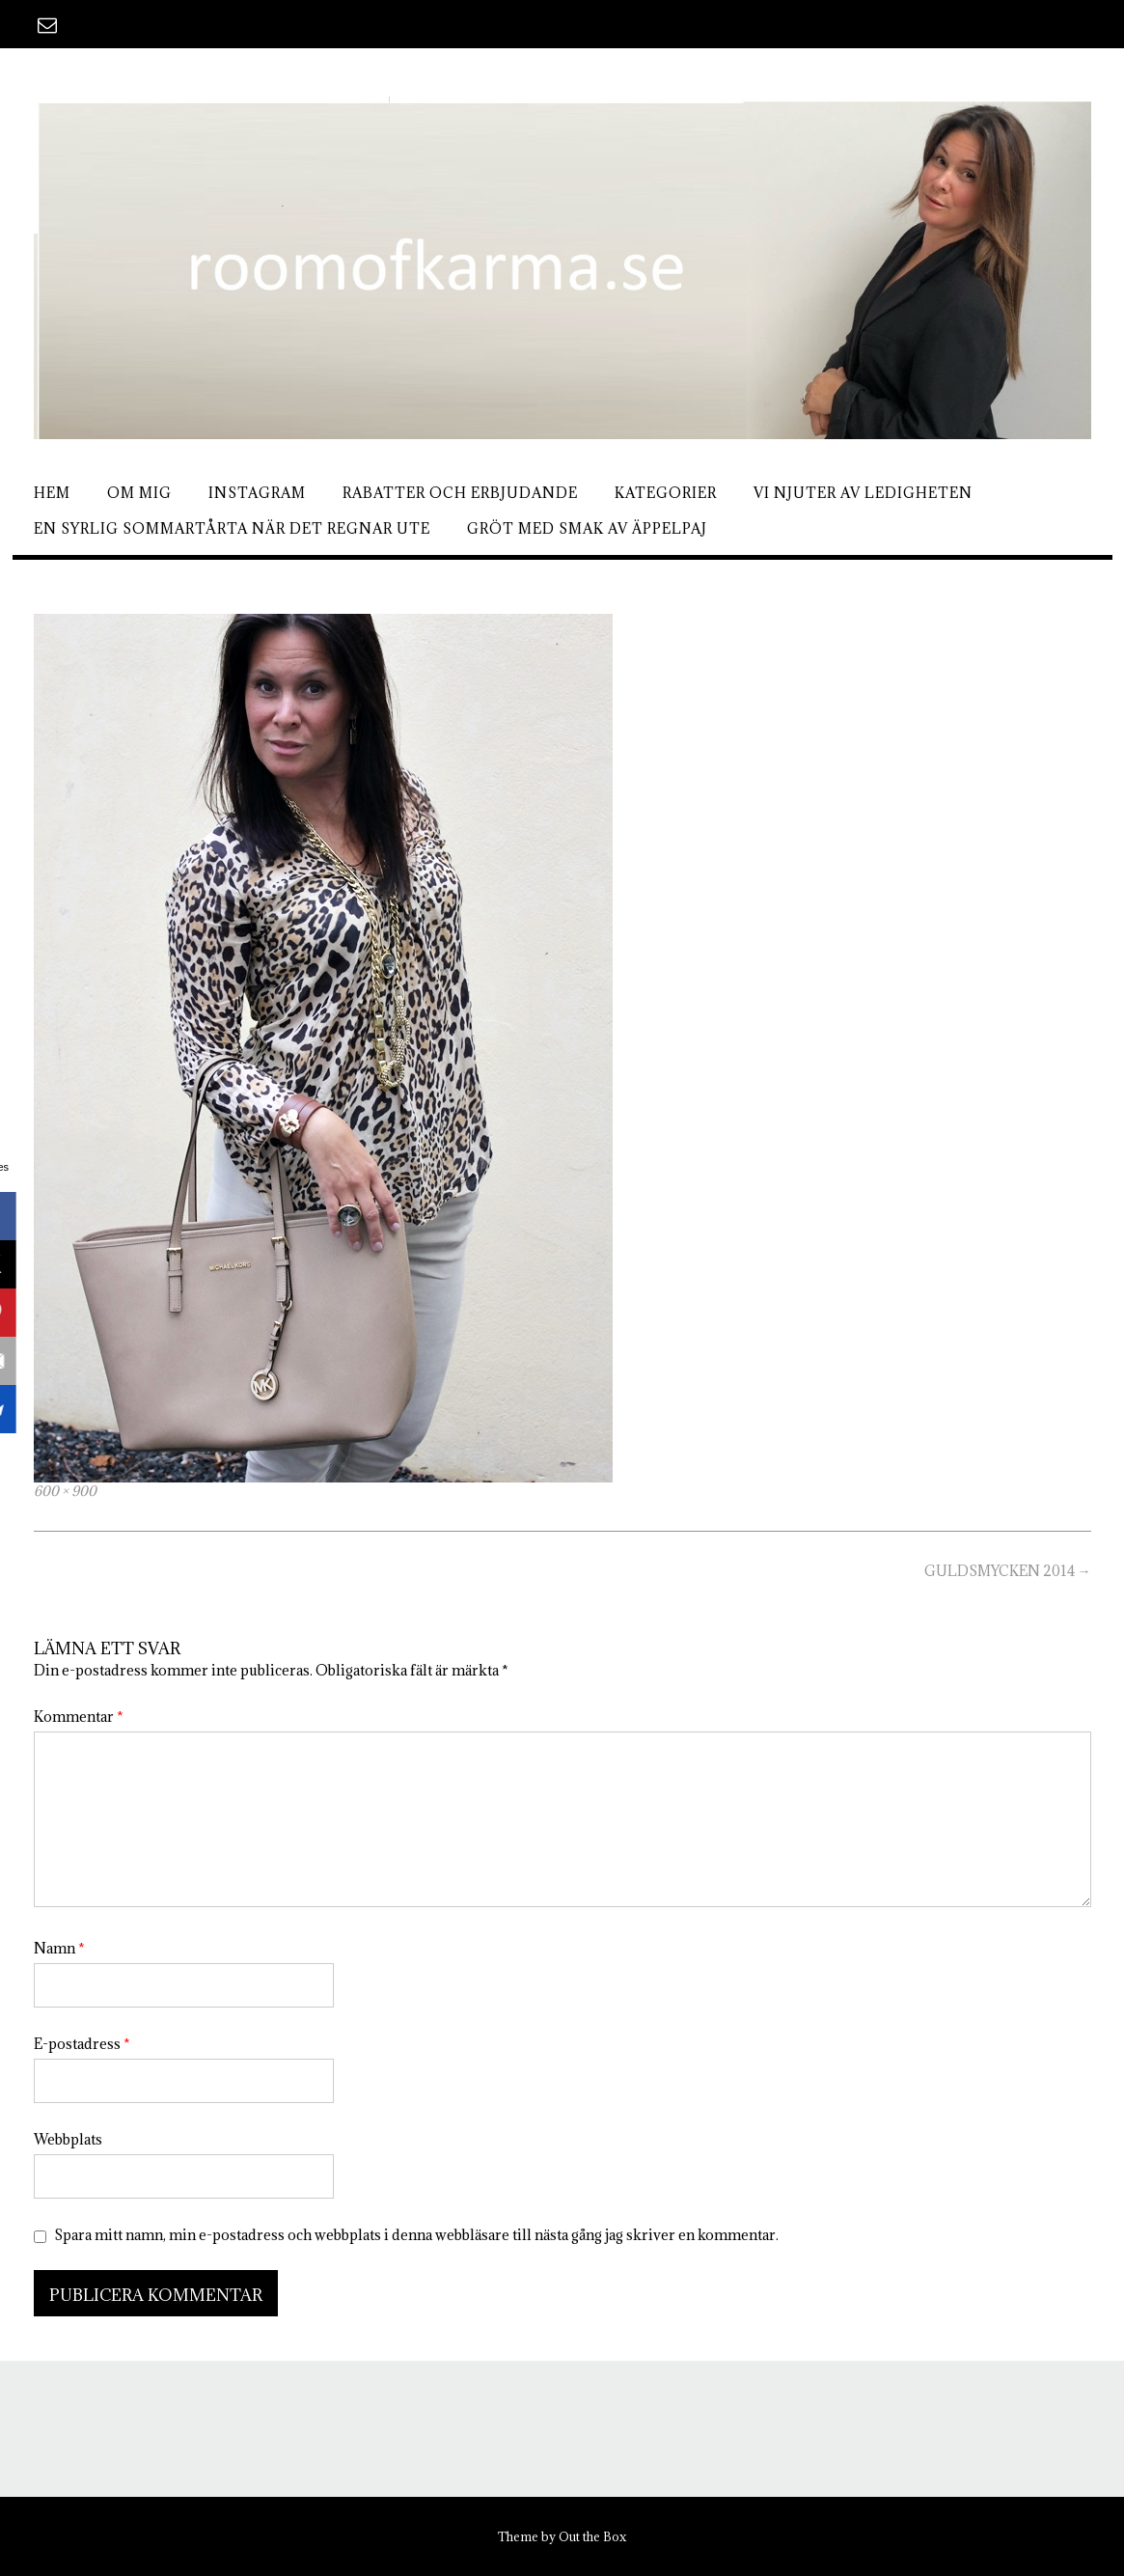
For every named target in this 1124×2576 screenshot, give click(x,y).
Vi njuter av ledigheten (863, 493)
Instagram (257, 493)
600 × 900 (65, 1491)
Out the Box (592, 2536)
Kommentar (78, 1716)
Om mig (139, 493)
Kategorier (666, 493)
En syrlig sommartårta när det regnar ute (232, 528)
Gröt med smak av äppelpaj (587, 528)
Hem (52, 493)
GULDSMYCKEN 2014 (1007, 1571)
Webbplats (68, 2139)
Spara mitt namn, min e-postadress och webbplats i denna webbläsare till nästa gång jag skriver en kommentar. (416, 2235)
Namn (59, 1948)
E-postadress (82, 2044)
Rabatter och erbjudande (460, 493)
